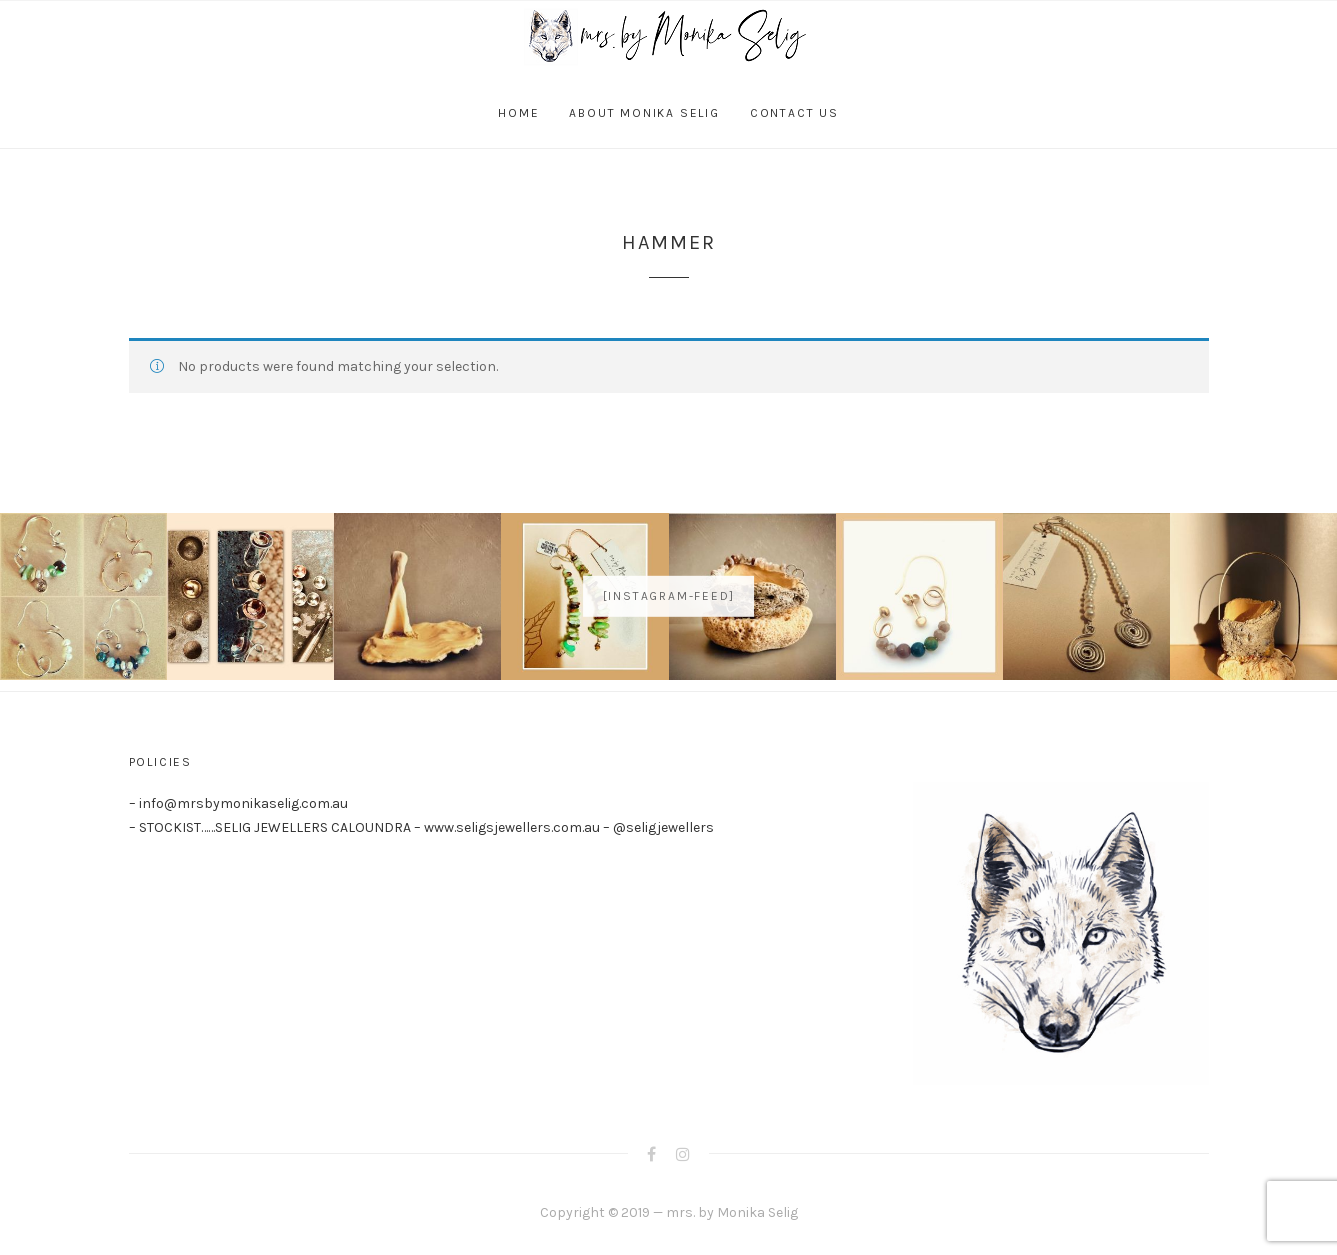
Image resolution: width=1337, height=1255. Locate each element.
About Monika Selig (644, 113)
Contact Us (794, 113)
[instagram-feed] (669, 596)
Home (518, 113)
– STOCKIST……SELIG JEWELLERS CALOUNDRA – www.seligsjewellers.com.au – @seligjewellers (421, 827)
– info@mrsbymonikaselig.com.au (238, 803)
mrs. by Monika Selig (732, 1212)
